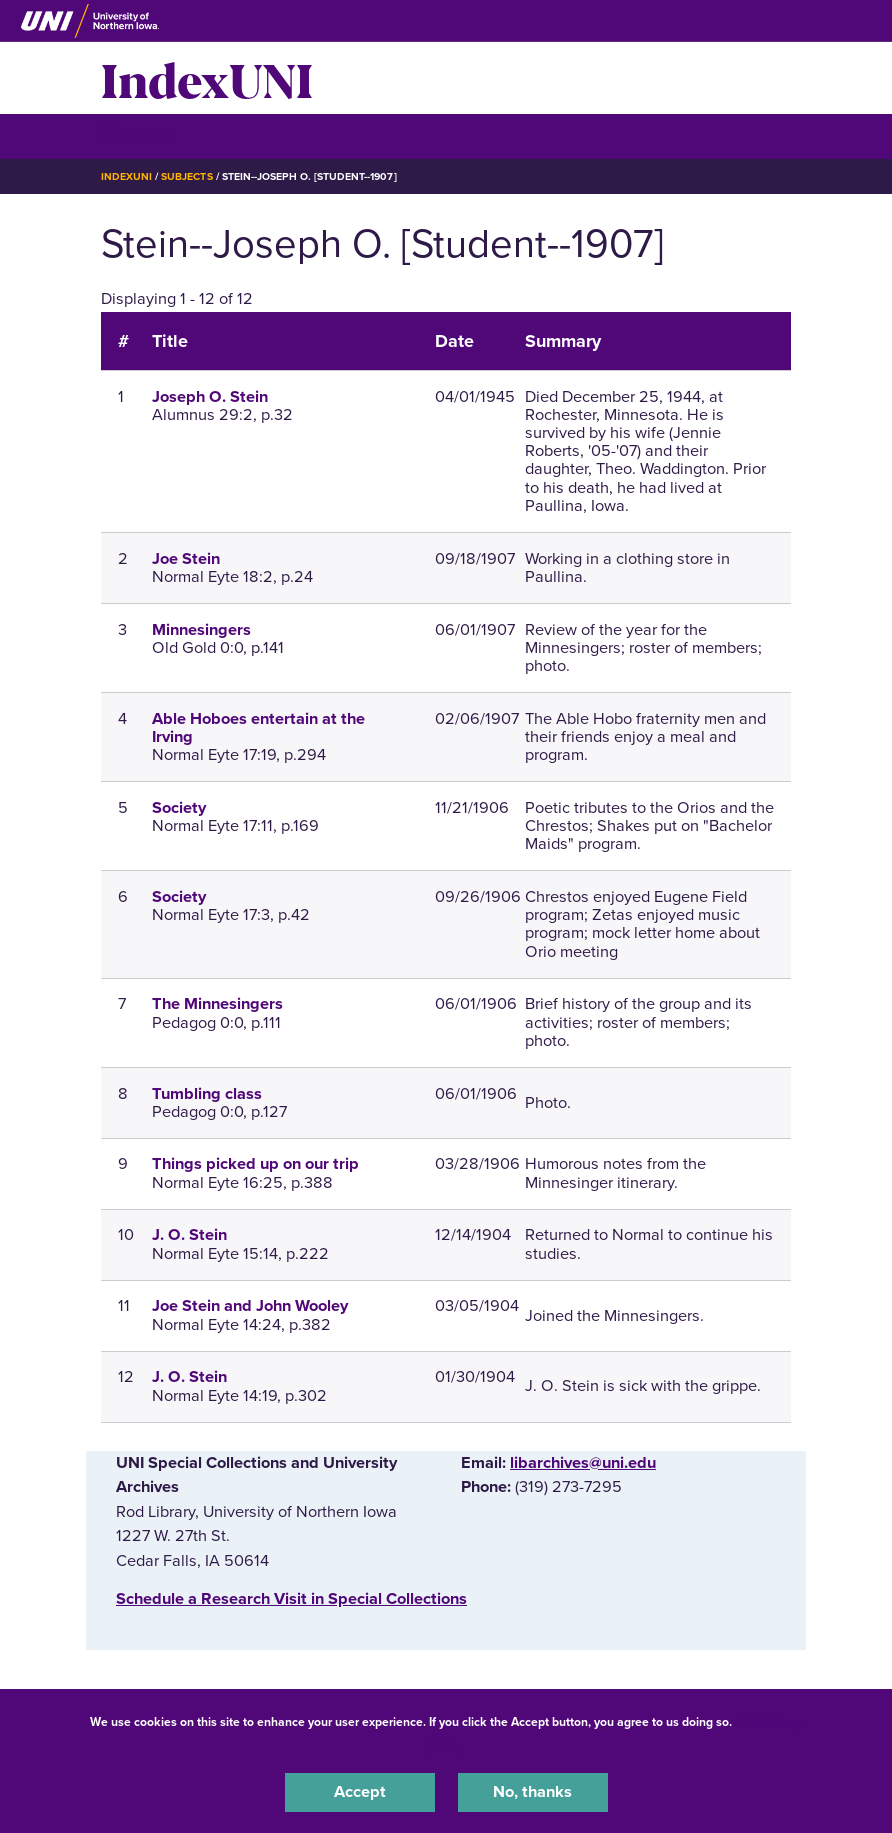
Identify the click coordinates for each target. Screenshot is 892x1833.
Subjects (186, 176)
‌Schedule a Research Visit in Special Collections (291, 1599)
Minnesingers (201, 630)
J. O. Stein (189, 1235)
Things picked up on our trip (255, 1164)
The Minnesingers (217, 1004)
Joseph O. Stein (210, 397)
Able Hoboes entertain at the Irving (258, 728)
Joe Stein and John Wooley (250, 1306)
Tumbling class (207, 1094)
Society (179, 808)
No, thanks (532, 1792)
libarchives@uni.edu (583, 1463)
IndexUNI (207, 78)
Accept (360, 1792)
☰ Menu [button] (136, 135)
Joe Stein (186, 559)
